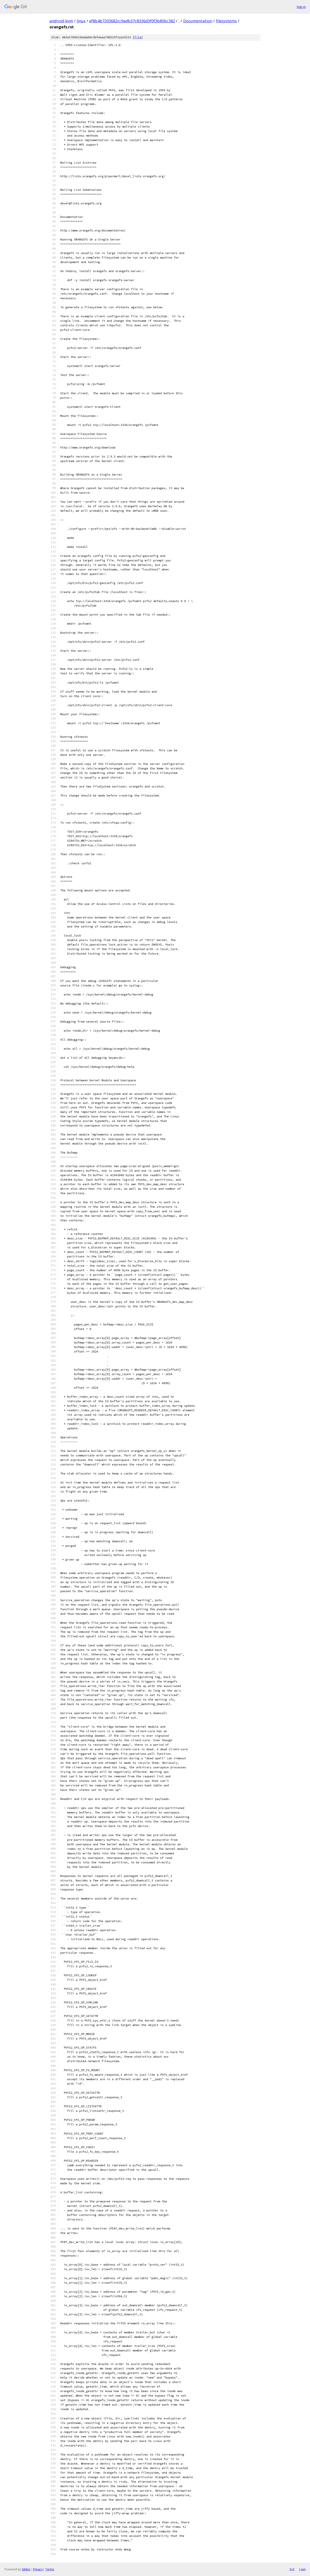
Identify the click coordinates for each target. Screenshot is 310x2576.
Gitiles (26, 2569)
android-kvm (61, 20)
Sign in (301, 7)
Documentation (197, 20)
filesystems (226, 20)
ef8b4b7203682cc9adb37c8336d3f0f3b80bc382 (132, 20)
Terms (49, 2569)
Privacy (38, 2569)
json (302, 2569)
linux (81, 20)
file (137, 37)
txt (291, 2569)
